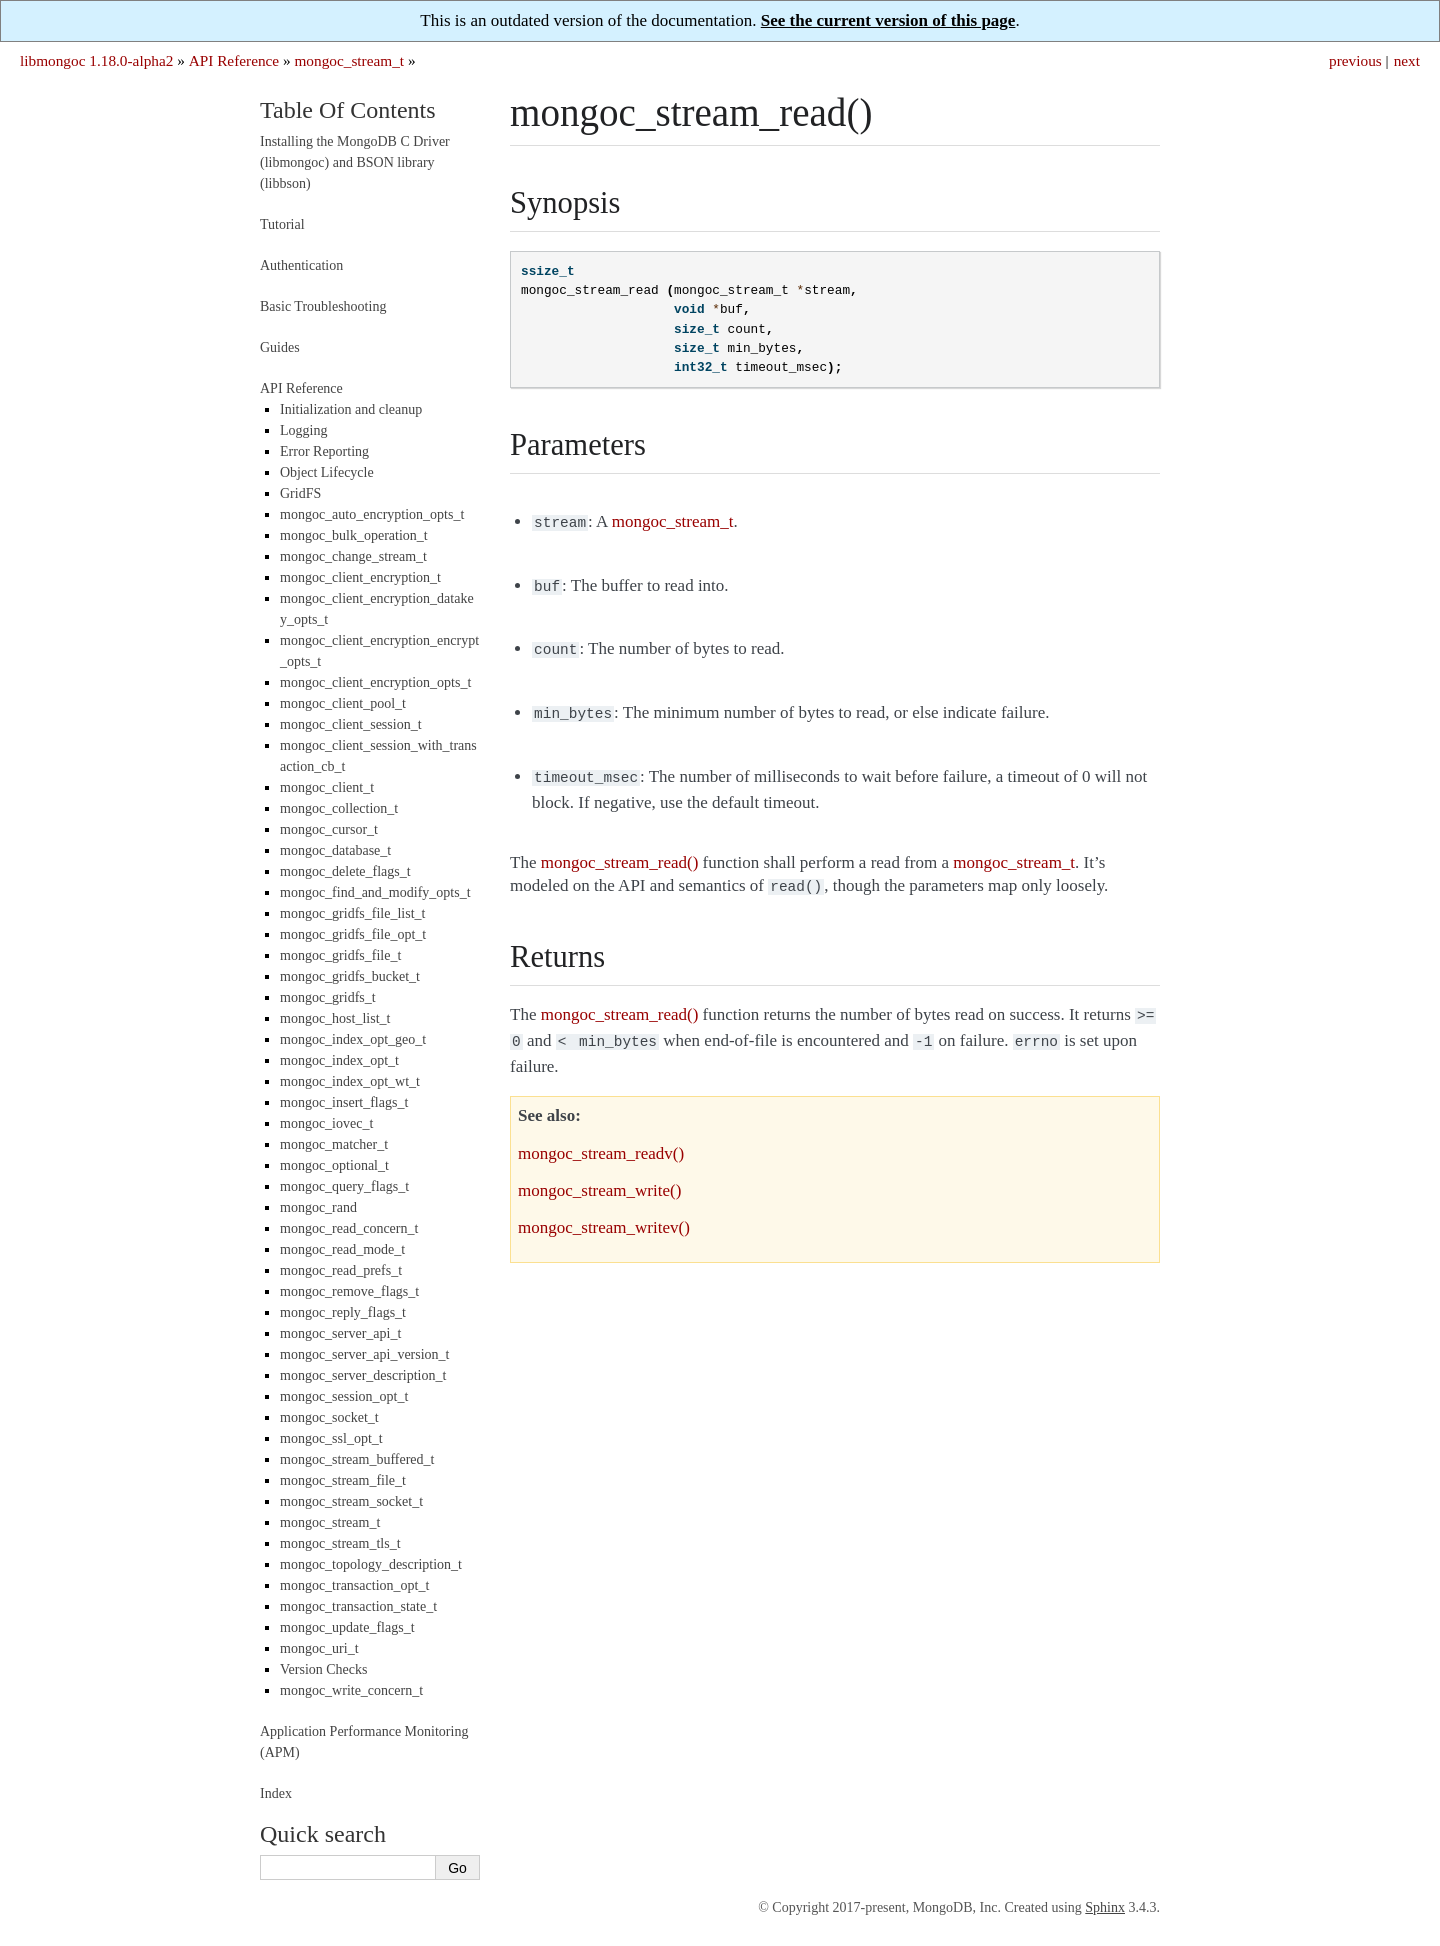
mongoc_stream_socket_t (351, 1501)
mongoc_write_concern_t (351, 1690)
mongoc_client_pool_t (343, 703)
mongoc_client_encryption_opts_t (375, 682)
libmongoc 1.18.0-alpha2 (96, 60)
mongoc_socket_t (329, 1417)
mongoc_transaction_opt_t (354, 1585)
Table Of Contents (348, 110)
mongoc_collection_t (339, 808)
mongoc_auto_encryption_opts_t (372, 514)
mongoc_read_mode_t (342, 1249)
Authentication (301, 265)
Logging (303, 430)
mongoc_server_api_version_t (365, 1354)
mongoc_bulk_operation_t (354, 535)
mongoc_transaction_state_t (358, 1606)
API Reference (234, 60)
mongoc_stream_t (349, 60)
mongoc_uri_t (319, 1648)
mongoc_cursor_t (329, 829)
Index (276, 1793)
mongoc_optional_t (334, 1165)
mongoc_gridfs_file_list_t (352, 913)
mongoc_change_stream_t (353, 556)
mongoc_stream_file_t (343, 1480)
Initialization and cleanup (351, 409)
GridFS (300, 493)
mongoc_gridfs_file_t (340, 955)
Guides (280, 347)
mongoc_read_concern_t (349, 1228)
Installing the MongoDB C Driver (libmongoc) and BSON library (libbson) (355, 162)
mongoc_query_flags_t (344, 1186)
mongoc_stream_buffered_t (357, 1459)
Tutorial (282, 224)
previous (1355, 60)
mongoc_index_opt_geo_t (353, 1039)
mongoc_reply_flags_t (343, 1312)
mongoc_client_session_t (351, 724)
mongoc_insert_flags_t (344, 1102)
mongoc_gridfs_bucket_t (350, 976)
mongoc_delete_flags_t (345, 871)
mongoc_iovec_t (326, 1123)
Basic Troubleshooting (323, 306)
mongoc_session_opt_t (344, 1396)
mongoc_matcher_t (334, 1144)
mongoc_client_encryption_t (360, 577)
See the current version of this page (888, 20)
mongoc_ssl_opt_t (331, 1438)
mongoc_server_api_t (340, 1333)
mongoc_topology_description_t (371, 1564)
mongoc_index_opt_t (339, 1060)
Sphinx (1105, 1907)
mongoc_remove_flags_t (349, 1291)
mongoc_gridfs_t (328, 997)
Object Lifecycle (327, 472)
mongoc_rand (318, 1207)
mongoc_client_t (327, 787)
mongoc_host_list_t (335, 1018)
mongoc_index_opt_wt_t (350, 1081)
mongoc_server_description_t (363, 1375)
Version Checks (324, 1669)
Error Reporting (324, 451)
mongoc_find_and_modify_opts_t (375, 892)
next (1407, 60)
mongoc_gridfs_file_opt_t (353, 934)
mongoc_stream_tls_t (340, 1543)
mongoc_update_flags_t (347, 1627)
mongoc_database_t (335, 850)
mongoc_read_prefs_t (341, 1270)
